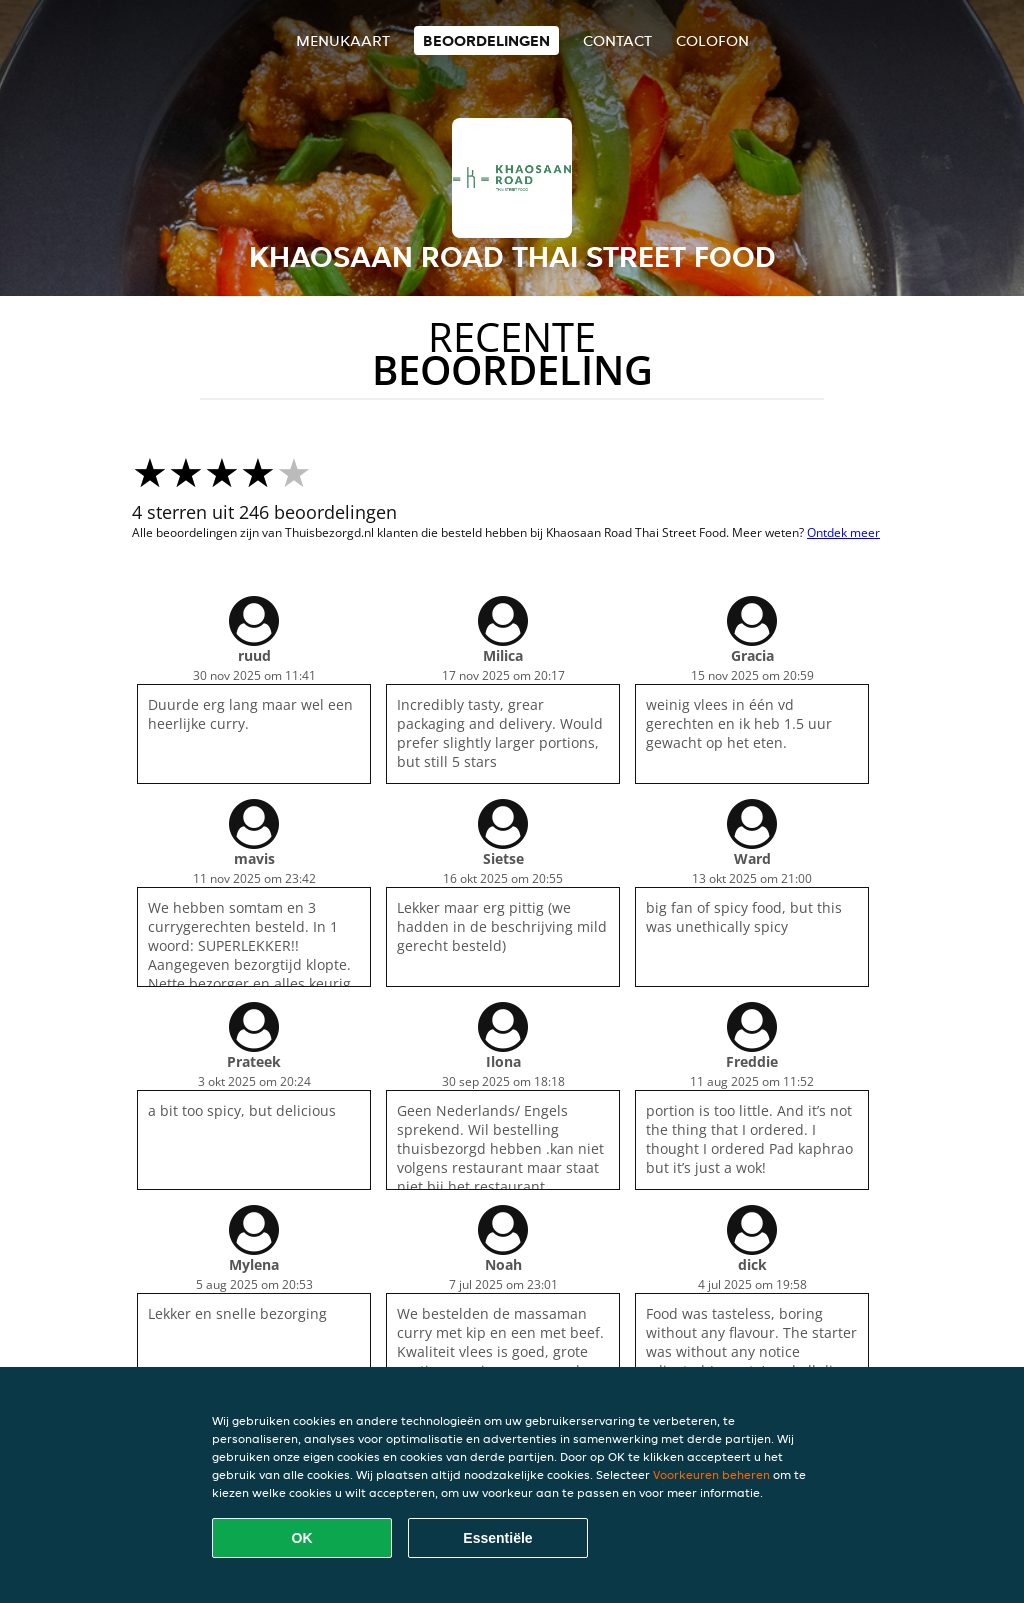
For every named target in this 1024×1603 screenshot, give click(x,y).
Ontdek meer (843, 532)
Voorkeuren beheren (711, 1474)
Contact (617, 40)
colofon (712, 40)
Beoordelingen (486, 40)
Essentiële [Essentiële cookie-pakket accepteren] (497, 1538)
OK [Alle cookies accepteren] (302, 1538)
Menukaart (343, 40)
